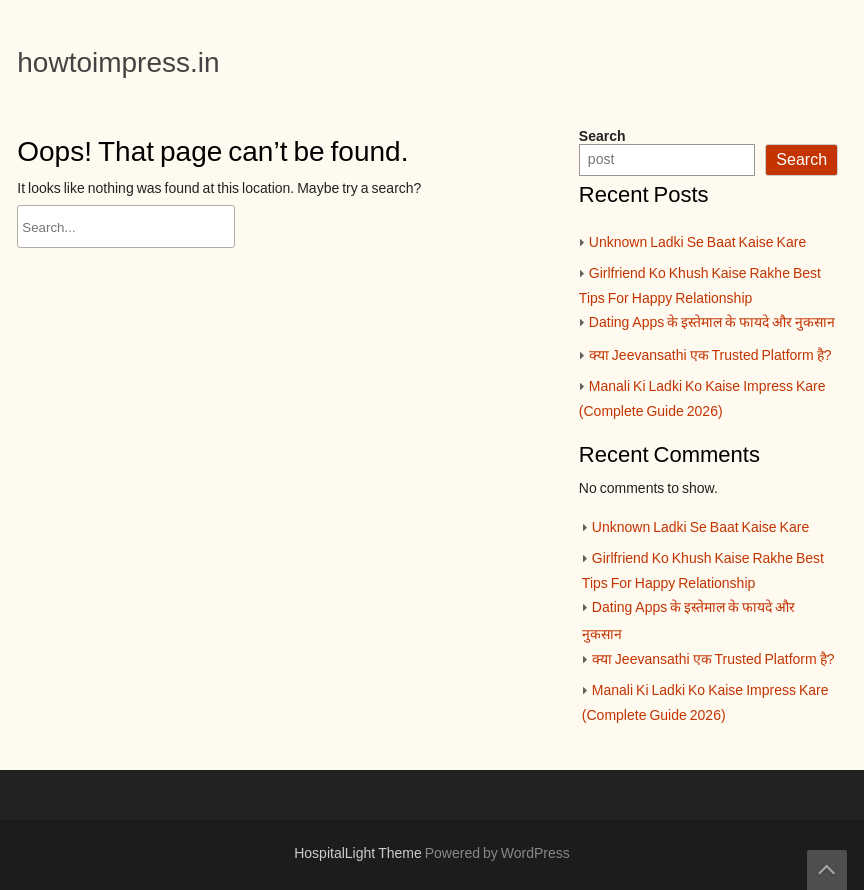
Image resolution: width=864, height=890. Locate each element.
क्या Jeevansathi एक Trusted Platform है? (710, 356)
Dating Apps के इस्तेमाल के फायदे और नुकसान (712, 323)
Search (602, 137)
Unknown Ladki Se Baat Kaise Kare (697, 243)
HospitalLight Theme (359, 854)
